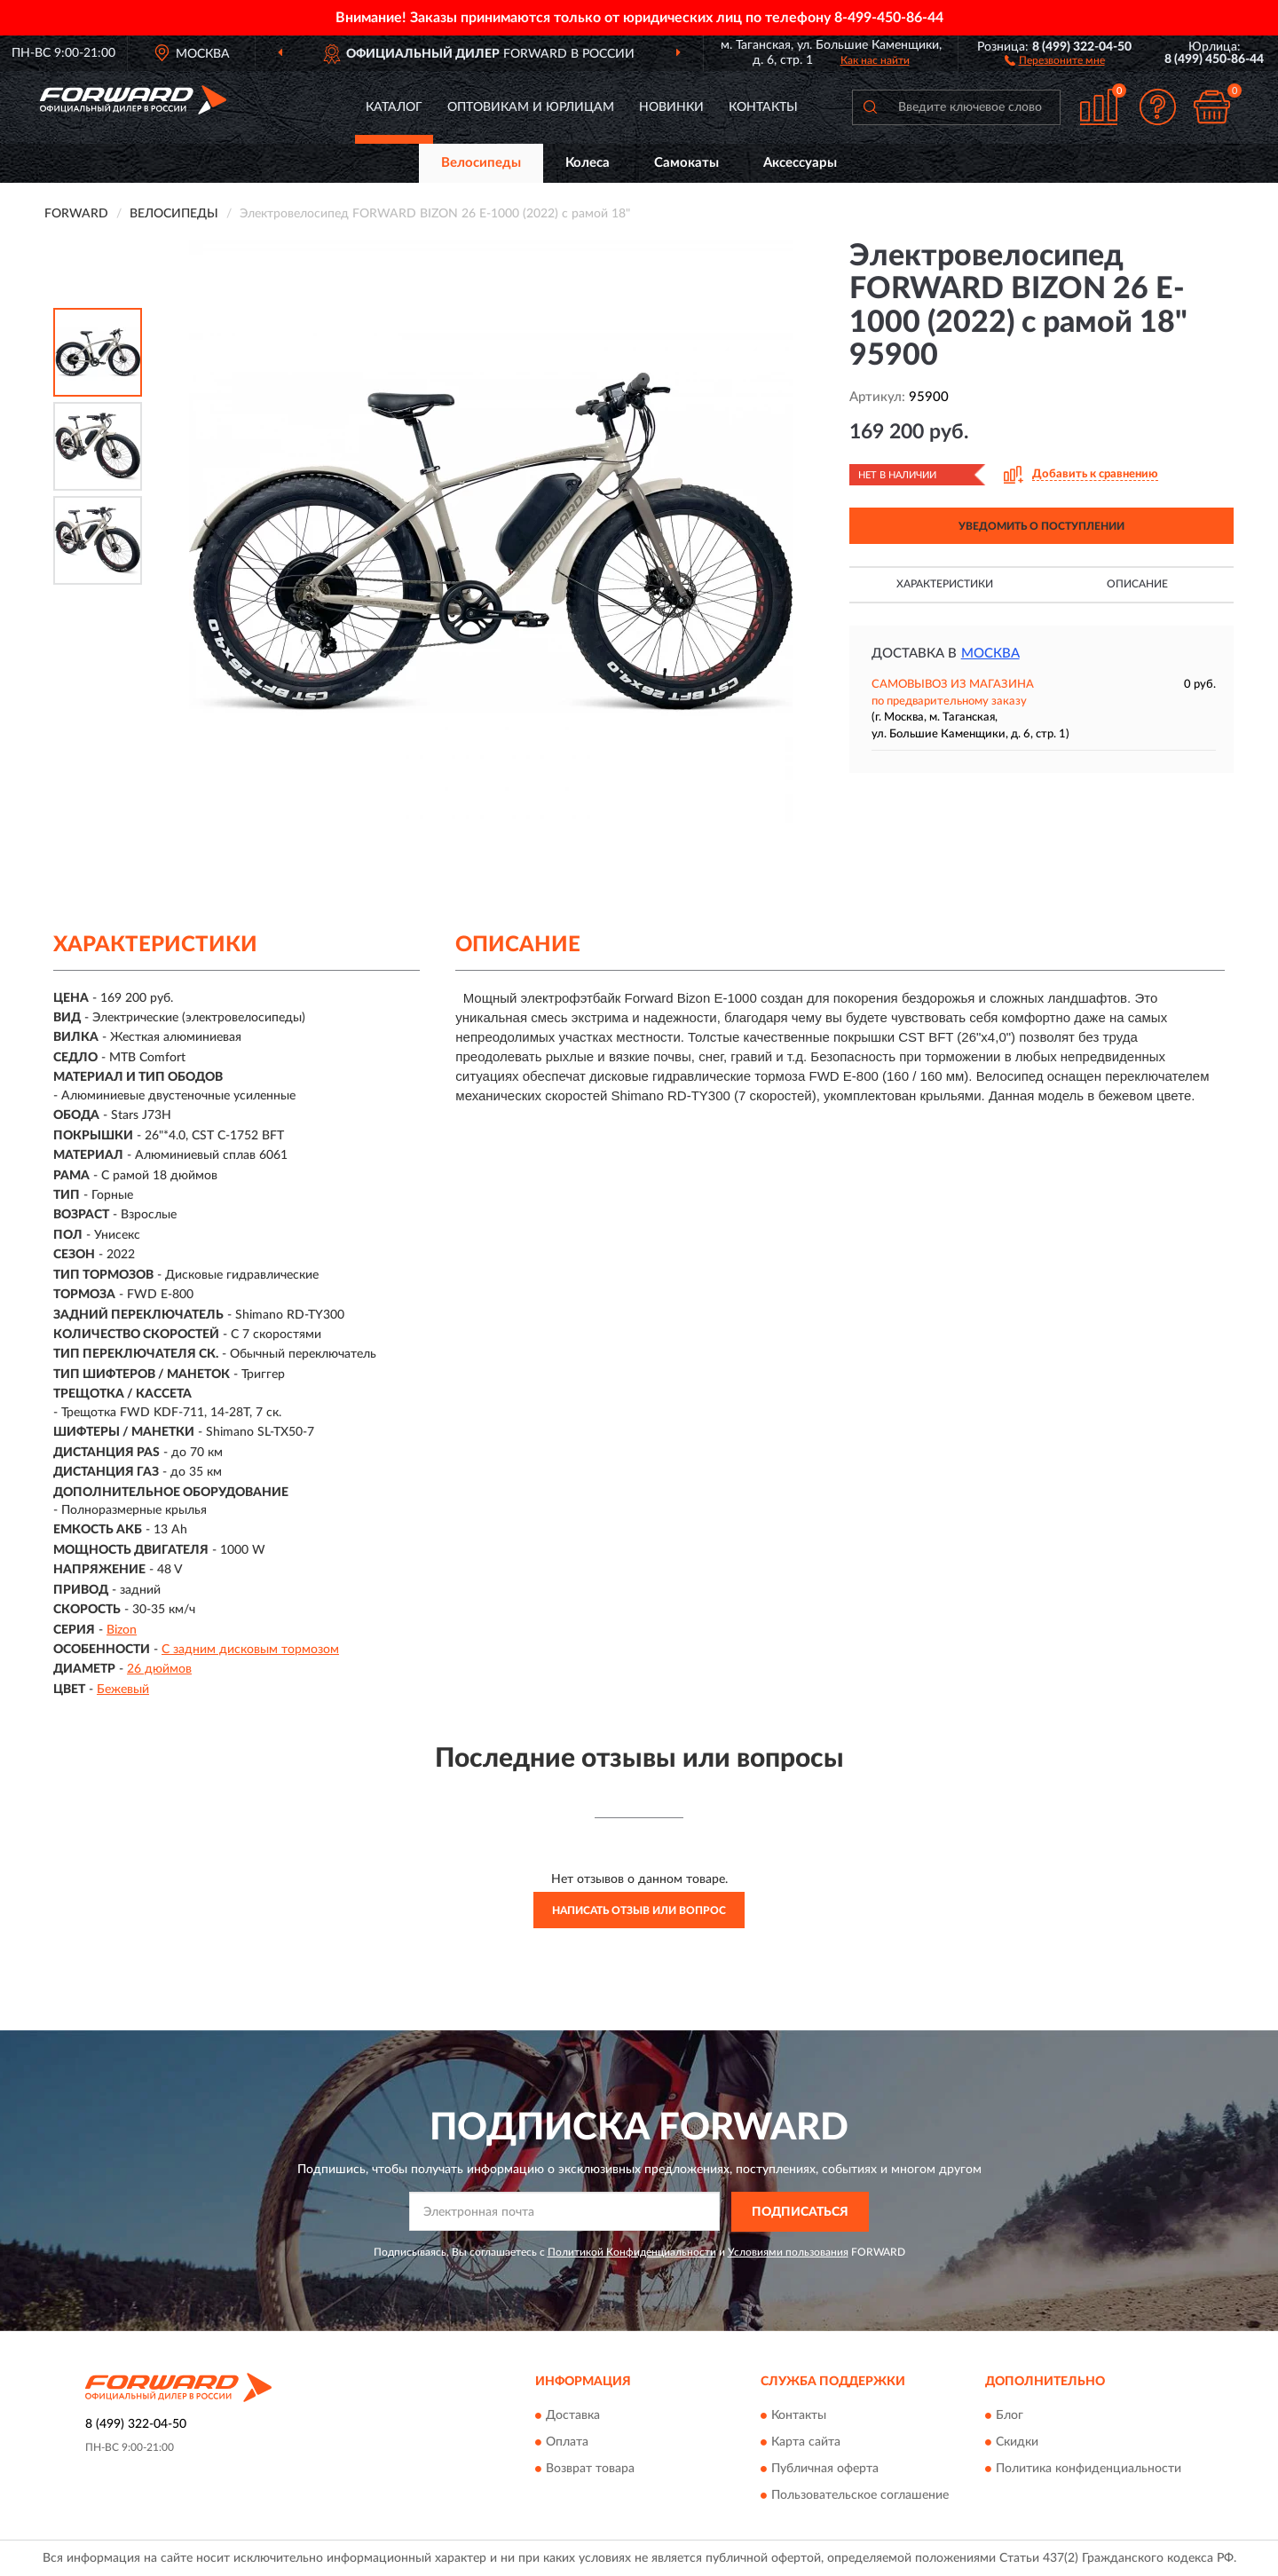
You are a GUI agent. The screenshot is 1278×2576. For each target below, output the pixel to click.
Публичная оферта (825, 2469)
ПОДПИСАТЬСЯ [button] (800, 2212)
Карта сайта (805, 2443)
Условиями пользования (788, 2252)
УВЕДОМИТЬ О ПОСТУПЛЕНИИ (1041, 526)
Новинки (671, 107)
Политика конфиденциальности (1088, 2469)
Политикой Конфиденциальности (632, 2252)
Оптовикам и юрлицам (530, 107)
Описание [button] (1137, 584)
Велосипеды (481, 162)
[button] (1055, 59)
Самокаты (686, 162)
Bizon (121, 1630)
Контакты (763, 107)
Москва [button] (990, 653)
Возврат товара (590, 2469)
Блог (1009, 2416)
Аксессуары (800, 162)
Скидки (1017, 2443)
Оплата (567, 2443)
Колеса (587, 162)
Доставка (573, 2416)
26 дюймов (159, 1669)
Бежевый (123, 1689)
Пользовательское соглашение (860, 2496)
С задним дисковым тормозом (250, 1649)
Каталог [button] (394, 107)
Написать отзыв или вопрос (639, 1910)
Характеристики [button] (944, 584)
